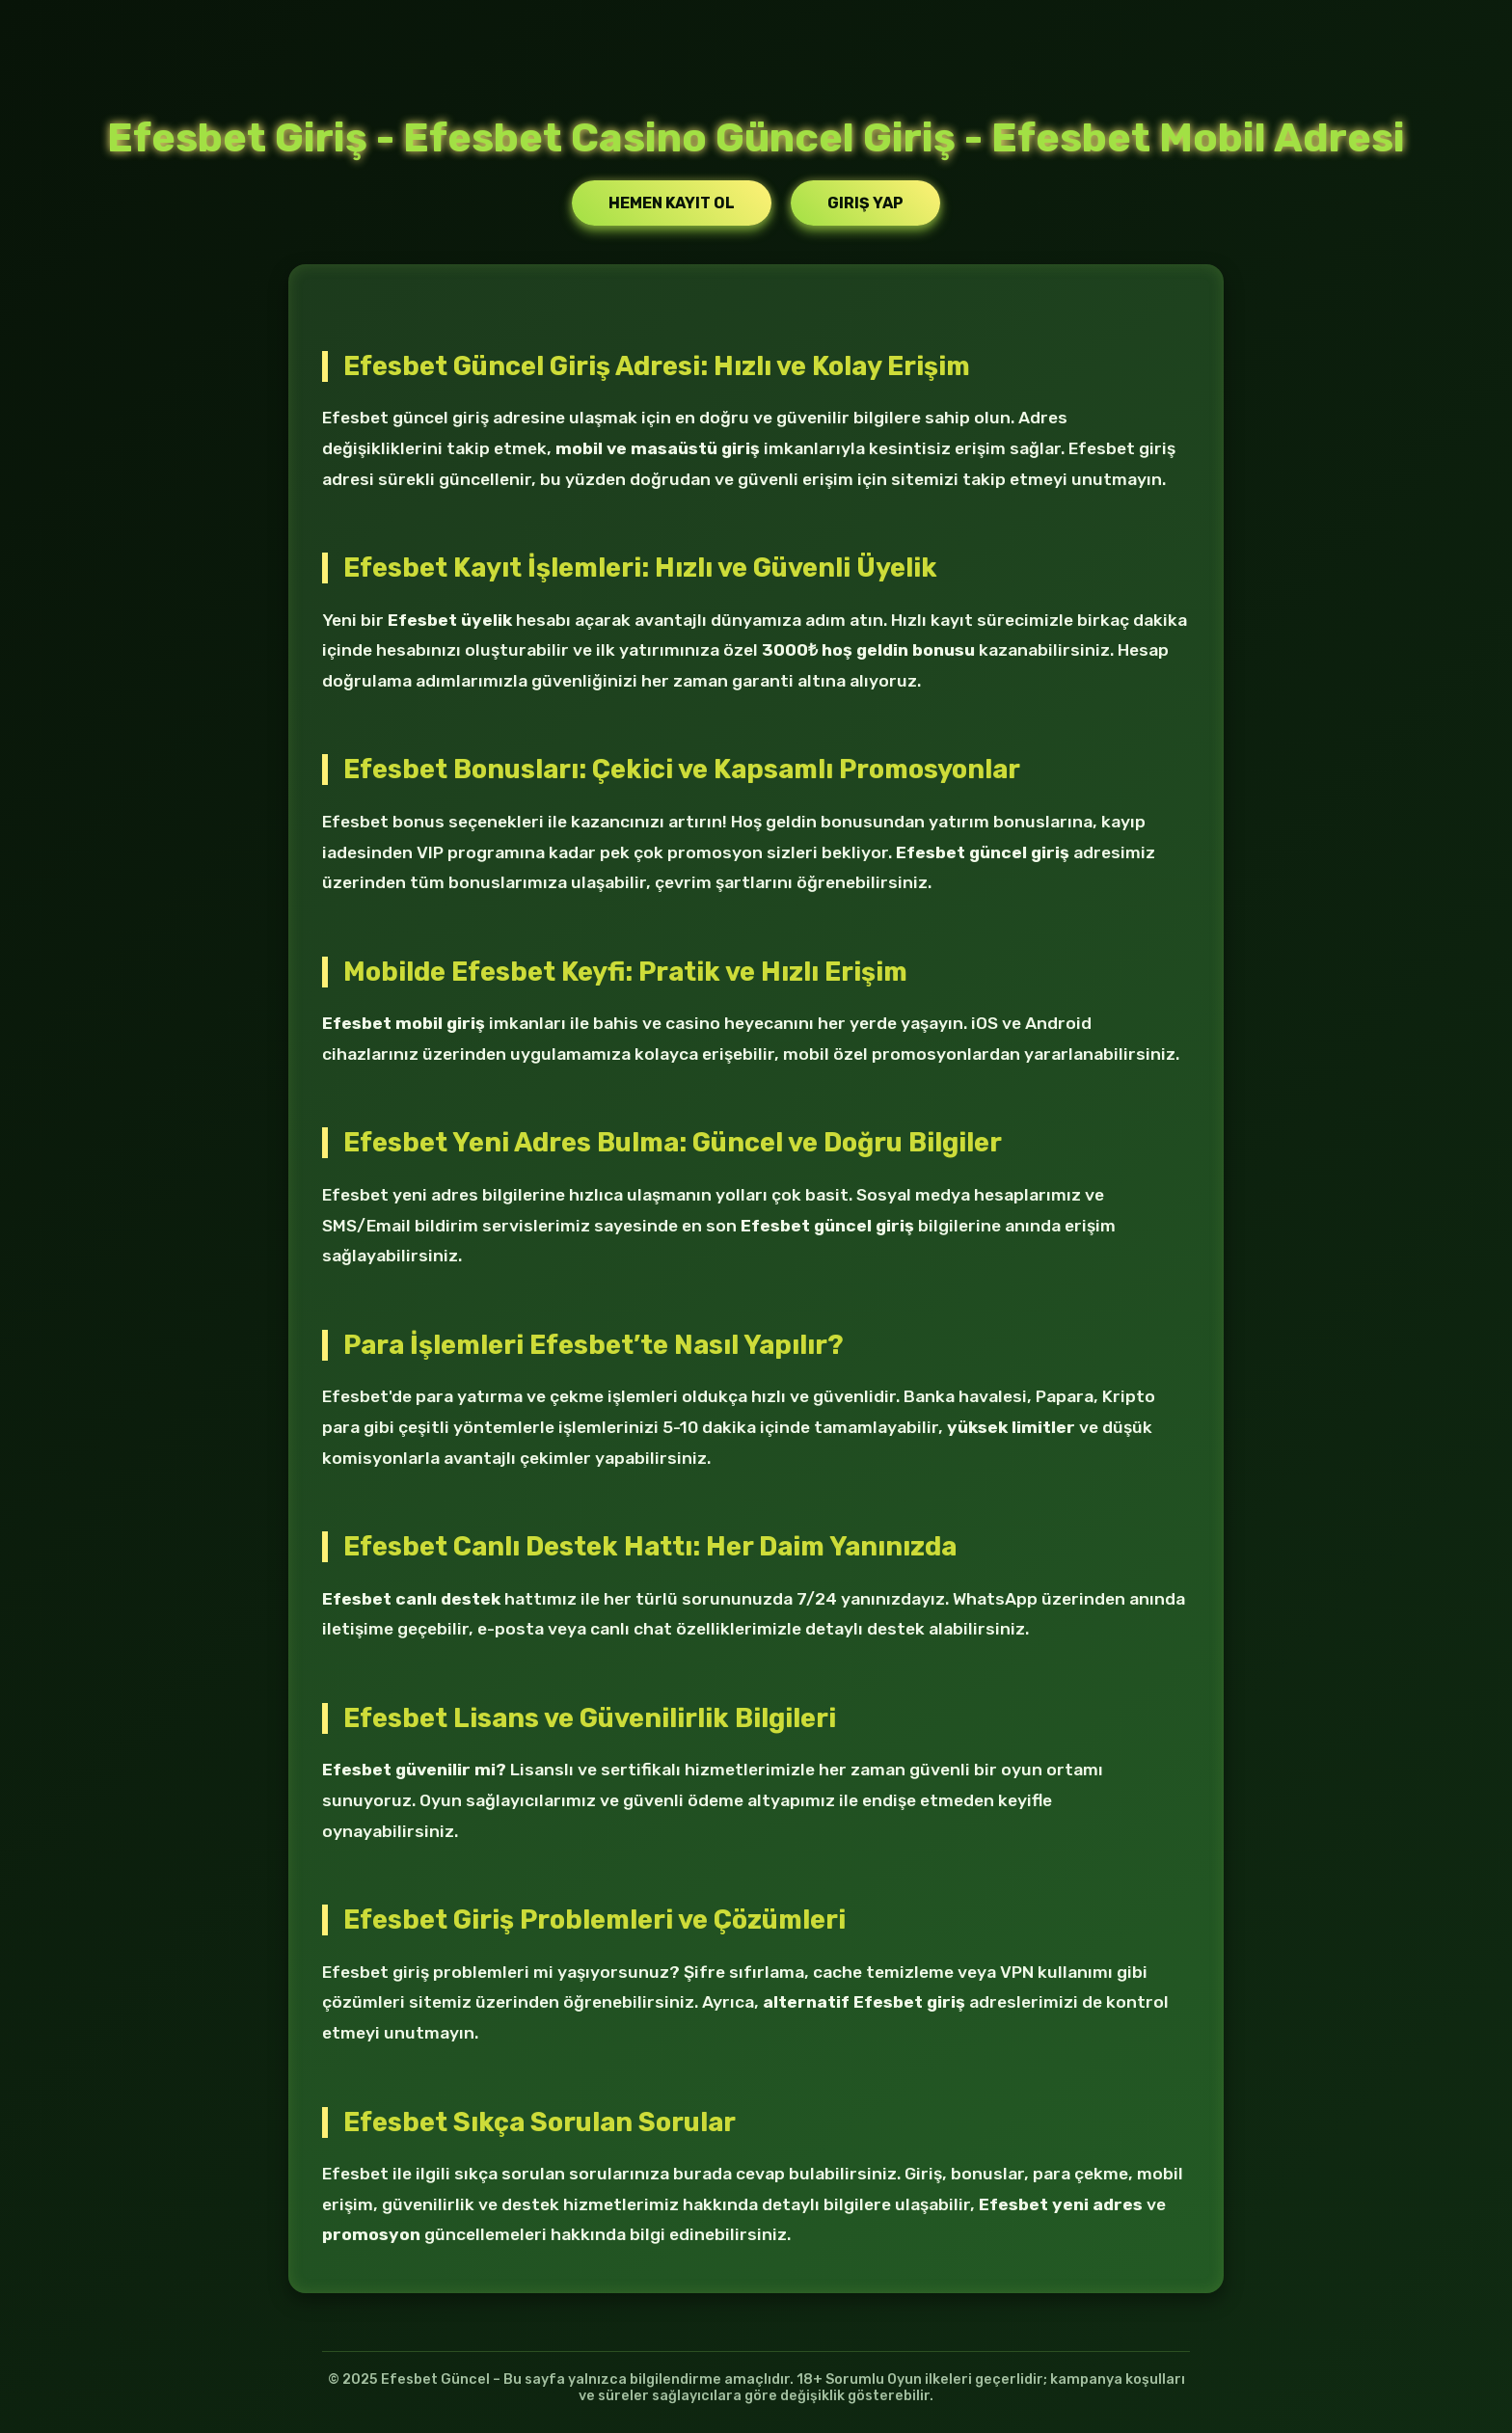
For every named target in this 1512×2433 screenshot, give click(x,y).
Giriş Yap (865, 203)
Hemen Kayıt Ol (671, 203)
